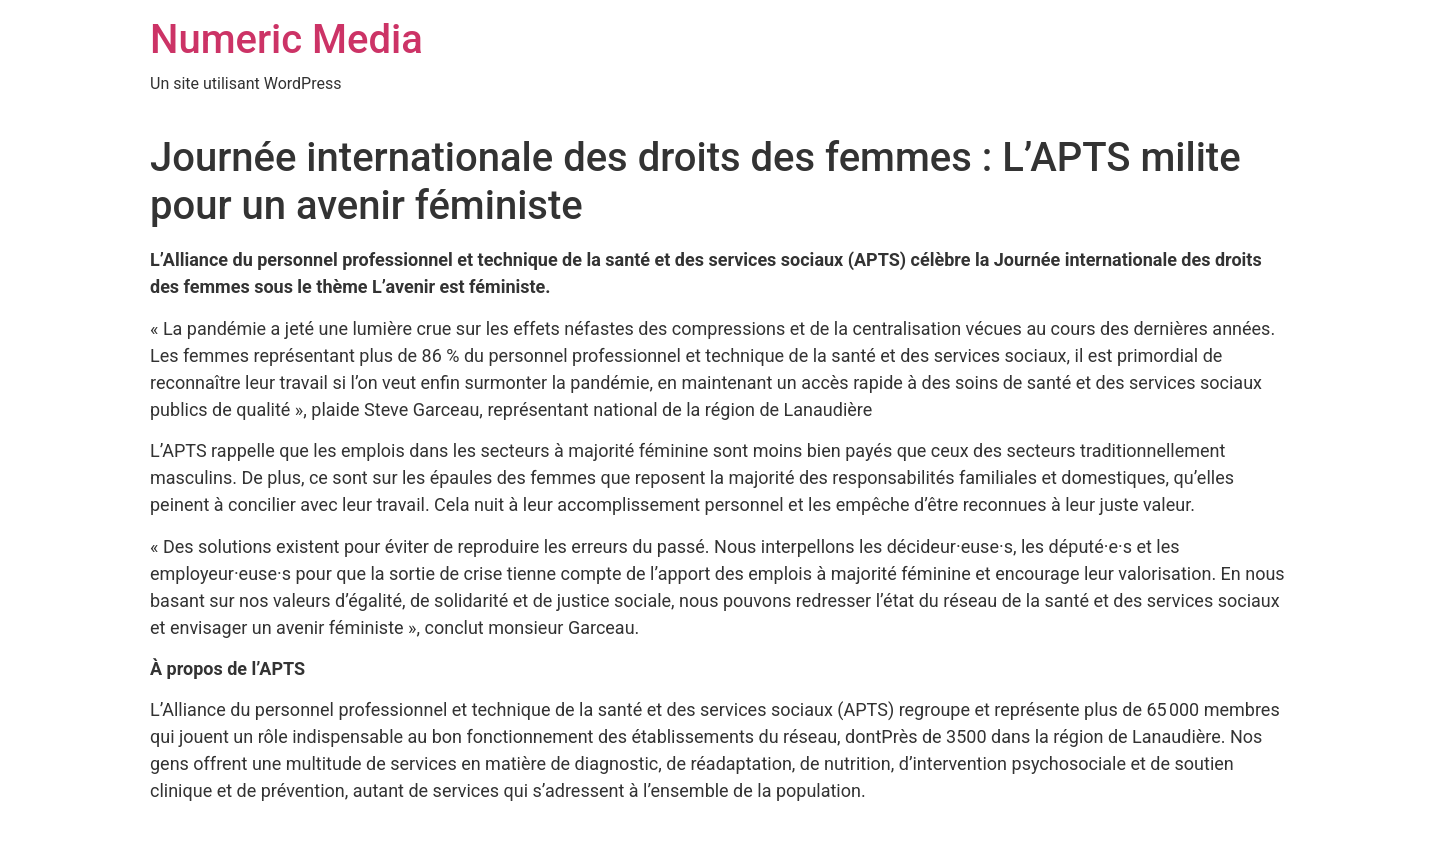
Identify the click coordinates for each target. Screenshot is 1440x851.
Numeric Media (286, 39)
